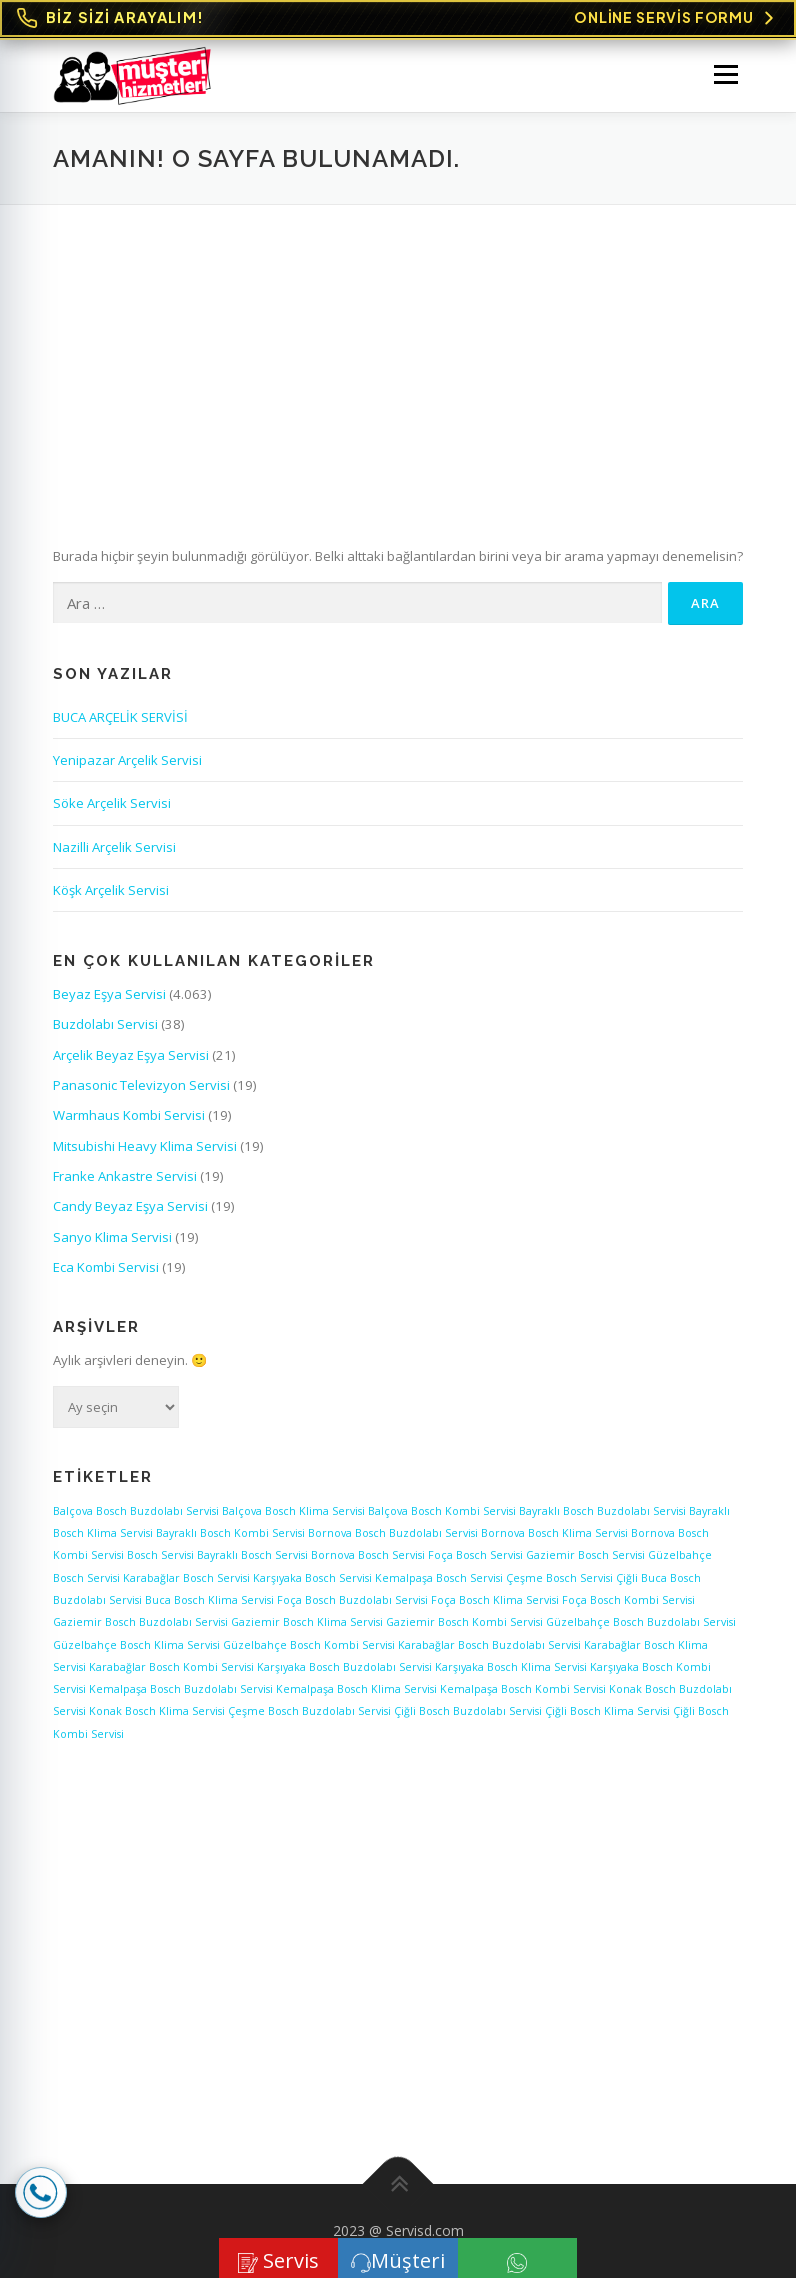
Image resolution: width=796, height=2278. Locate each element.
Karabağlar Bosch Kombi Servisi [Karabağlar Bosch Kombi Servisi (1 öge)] (171, 1667)
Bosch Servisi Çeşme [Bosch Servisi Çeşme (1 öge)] (489, 1578)
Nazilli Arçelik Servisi (114, 847)
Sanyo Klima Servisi (112, 1237)
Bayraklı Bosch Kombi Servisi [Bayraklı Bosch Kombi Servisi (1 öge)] (230, 1533)
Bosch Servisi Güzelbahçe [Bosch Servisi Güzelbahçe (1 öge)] (645, 1555)
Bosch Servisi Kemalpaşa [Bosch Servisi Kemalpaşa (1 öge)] (369, 1578)
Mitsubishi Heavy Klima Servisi (145, 1146)
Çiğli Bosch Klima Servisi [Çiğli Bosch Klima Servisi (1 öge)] (607, 1711)
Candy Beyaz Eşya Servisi (130, 1206)
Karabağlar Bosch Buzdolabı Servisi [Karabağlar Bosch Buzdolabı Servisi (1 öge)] (489, 1645)
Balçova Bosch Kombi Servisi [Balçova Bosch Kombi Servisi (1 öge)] (442, 1511)
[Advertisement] (398, 355)
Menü (725, 74)
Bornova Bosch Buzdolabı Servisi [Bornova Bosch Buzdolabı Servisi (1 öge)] (393, 1533)
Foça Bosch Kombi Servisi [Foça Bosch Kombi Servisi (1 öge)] (628, 1600)
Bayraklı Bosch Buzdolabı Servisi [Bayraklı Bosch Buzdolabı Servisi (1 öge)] (602, 1511)
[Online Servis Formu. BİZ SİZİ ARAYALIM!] (398, 18)
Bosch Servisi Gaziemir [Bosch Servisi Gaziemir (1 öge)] (515, 1555)
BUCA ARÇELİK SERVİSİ (120, 717)
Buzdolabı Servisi (105, 1024)
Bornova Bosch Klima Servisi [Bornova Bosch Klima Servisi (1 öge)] (554, 1533)
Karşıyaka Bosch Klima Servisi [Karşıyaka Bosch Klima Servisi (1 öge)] (511, 1667)
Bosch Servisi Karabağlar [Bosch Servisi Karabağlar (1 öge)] (116, 1578)
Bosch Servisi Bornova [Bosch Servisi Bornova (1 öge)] (298, 1555)
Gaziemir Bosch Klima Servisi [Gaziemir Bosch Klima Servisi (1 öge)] (307, 1622)
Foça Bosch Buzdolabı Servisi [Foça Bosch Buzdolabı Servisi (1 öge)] (352, 1600)
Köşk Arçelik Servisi (111, 890)
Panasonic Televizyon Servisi (141, 1085)
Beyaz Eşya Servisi (109, 994)
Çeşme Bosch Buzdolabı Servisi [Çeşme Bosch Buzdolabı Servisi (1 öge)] (309, 1711)
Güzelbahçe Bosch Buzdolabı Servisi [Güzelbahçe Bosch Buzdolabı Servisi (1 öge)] (641, 1622)
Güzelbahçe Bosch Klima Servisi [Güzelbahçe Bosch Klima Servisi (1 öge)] (136, 1645)
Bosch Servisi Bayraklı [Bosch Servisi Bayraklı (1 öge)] (182, 1555)
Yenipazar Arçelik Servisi (127, 760)
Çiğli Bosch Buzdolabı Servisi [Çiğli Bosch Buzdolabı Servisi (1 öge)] (468, 1711)
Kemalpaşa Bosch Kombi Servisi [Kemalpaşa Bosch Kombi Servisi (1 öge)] (523, 1689)
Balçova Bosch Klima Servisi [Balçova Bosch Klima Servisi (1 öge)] (293, 1511)
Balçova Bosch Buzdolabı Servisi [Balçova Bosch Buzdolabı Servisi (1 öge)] (136, 1511)
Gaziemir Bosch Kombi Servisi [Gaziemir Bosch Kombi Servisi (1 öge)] (464, 1622)
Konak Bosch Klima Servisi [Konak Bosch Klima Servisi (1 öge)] (157, 1711)
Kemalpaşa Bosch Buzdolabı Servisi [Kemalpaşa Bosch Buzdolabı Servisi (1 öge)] (181, 1689)
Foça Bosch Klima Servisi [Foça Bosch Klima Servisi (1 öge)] (495, 1600)
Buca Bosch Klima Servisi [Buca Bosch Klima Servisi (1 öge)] (209, 1600)
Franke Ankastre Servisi (125, 1176)
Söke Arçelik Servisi (112, 803)
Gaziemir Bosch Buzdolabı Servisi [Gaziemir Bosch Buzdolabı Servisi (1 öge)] (140, 1622)
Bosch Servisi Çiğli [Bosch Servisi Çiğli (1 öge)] (592, 1578)
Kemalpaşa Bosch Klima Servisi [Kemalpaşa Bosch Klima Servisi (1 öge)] (356, 1689)
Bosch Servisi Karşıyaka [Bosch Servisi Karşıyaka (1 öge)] (242, 1578)
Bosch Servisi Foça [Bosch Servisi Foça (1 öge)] (405, 1555)
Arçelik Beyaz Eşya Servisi (131, 1055)
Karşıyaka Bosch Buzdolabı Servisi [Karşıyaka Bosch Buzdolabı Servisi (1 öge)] (344, 1667)
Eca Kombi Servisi (106, 1267)
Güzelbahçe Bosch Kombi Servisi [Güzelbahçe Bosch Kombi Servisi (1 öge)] (309, 1645)
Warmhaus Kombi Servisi (129, 1115)
